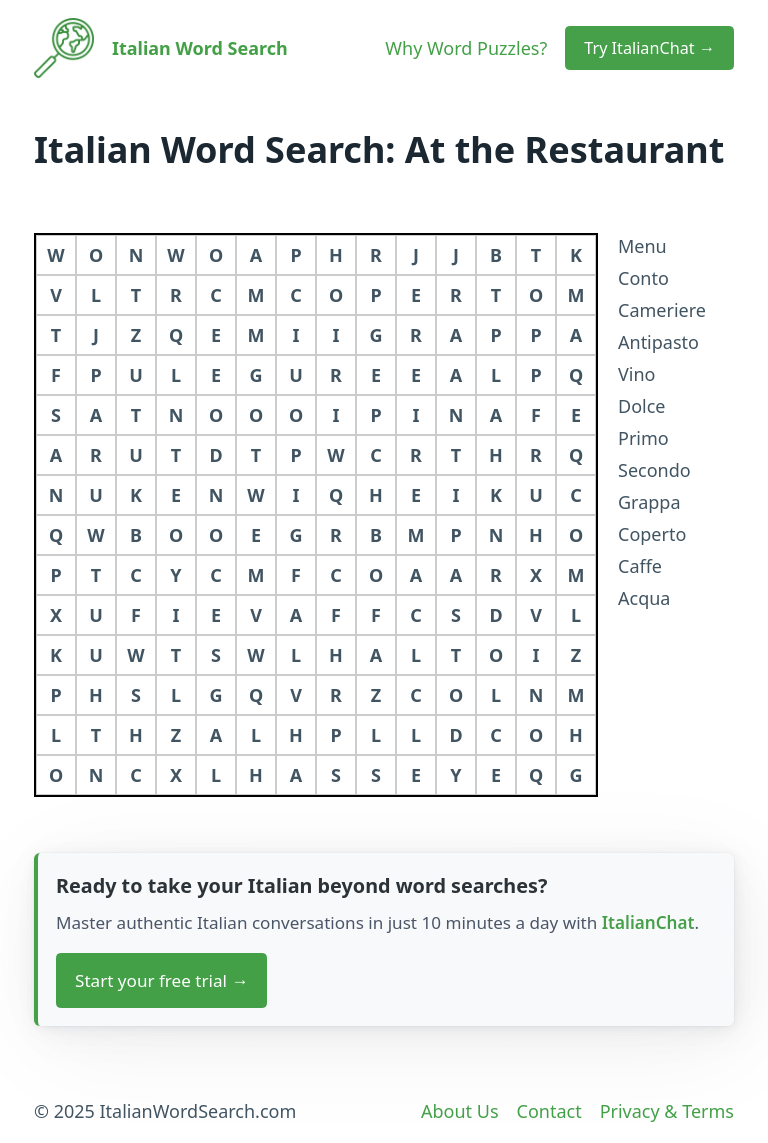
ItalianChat (648, 922)
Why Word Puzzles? (466, 48)
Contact (549, 1111)
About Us (460, 1111)
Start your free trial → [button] (161, 980)
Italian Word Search (200, 48)
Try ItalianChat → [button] (649, 48)
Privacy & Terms (667, 1111)
